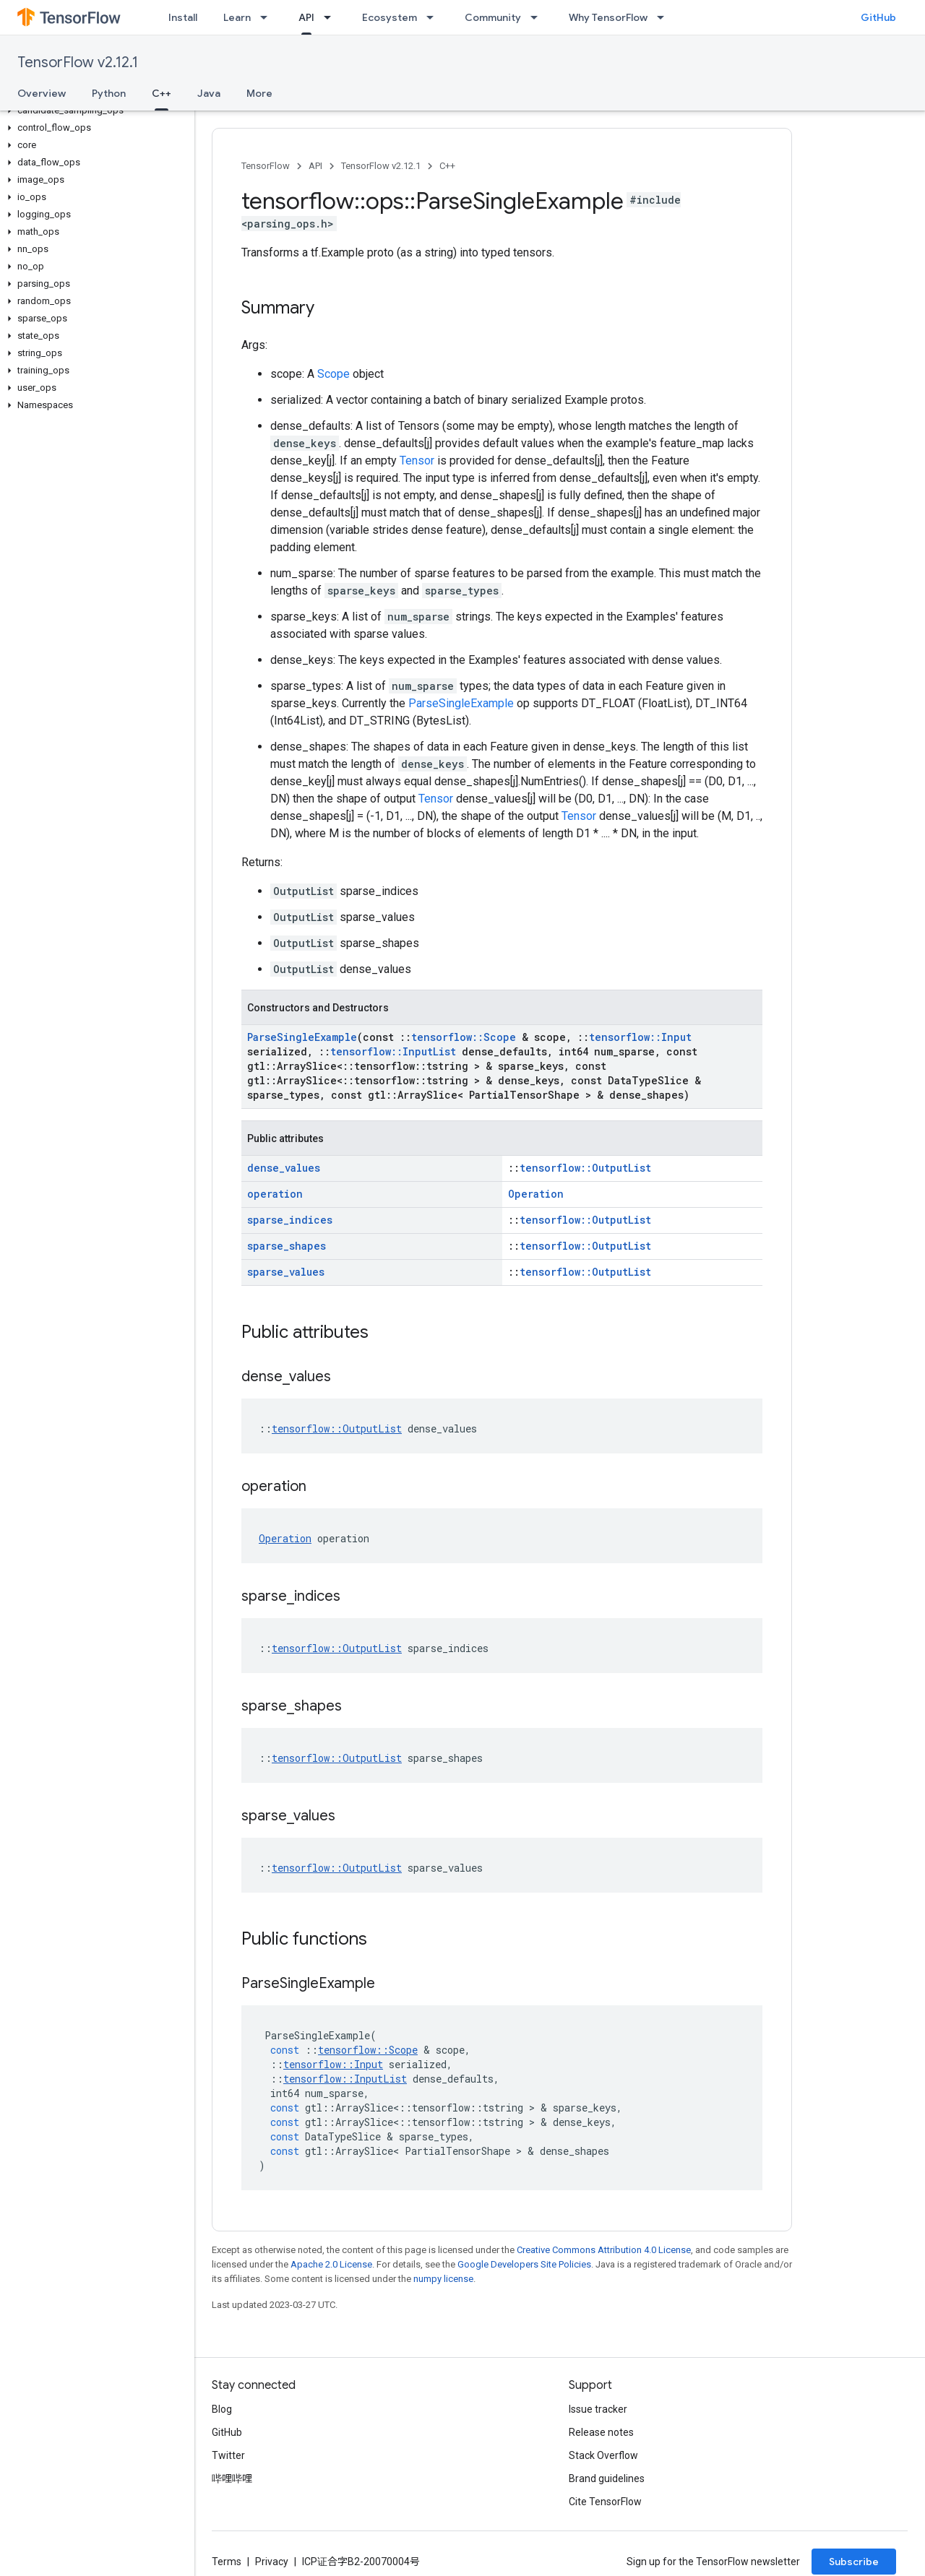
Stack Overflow (603, 2455)
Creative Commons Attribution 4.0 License (604, 2249)
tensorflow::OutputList (585, 1168)
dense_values (283, 1168)
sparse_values (285, 1272)
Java (208, 93)
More (259, 93)
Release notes (601, 2432)
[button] (94, 110)
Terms (226, 2561)
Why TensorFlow (608, 17)
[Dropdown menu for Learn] (268, 17)
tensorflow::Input (640, 1037)
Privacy (271, 2561)
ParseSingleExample (461, 703)
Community (493, 17)
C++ (447, 165)
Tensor (417, 460)
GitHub (878, 17)
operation (275, 1194)
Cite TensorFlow (605, 2501)
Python (109, 93)
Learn (237, 17)
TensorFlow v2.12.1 (77, 62)
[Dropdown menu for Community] (538, 17)
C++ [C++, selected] (161, 93)
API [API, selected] (306, 17)
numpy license (443, 2278)
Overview (41, 93)
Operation (536, 1194)
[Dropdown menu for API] (331, 17)
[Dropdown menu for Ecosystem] (434, 17)
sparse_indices (289, 1220)
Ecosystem (389, 17)
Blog (222, 2409)
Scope (333, 374)
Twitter (228, 2455)
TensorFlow (265, 165)
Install (182, 17)
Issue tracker (598, 2409)
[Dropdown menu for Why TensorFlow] (665, 17)
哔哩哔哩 (232, 2478)
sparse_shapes (286, 1246)
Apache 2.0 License (331, 2264)
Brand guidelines (607, 2478)
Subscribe (854, 2561)
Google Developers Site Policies (524, 2264)
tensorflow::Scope (463, 1037)
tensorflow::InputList (393, 1051)
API (315, 165)
